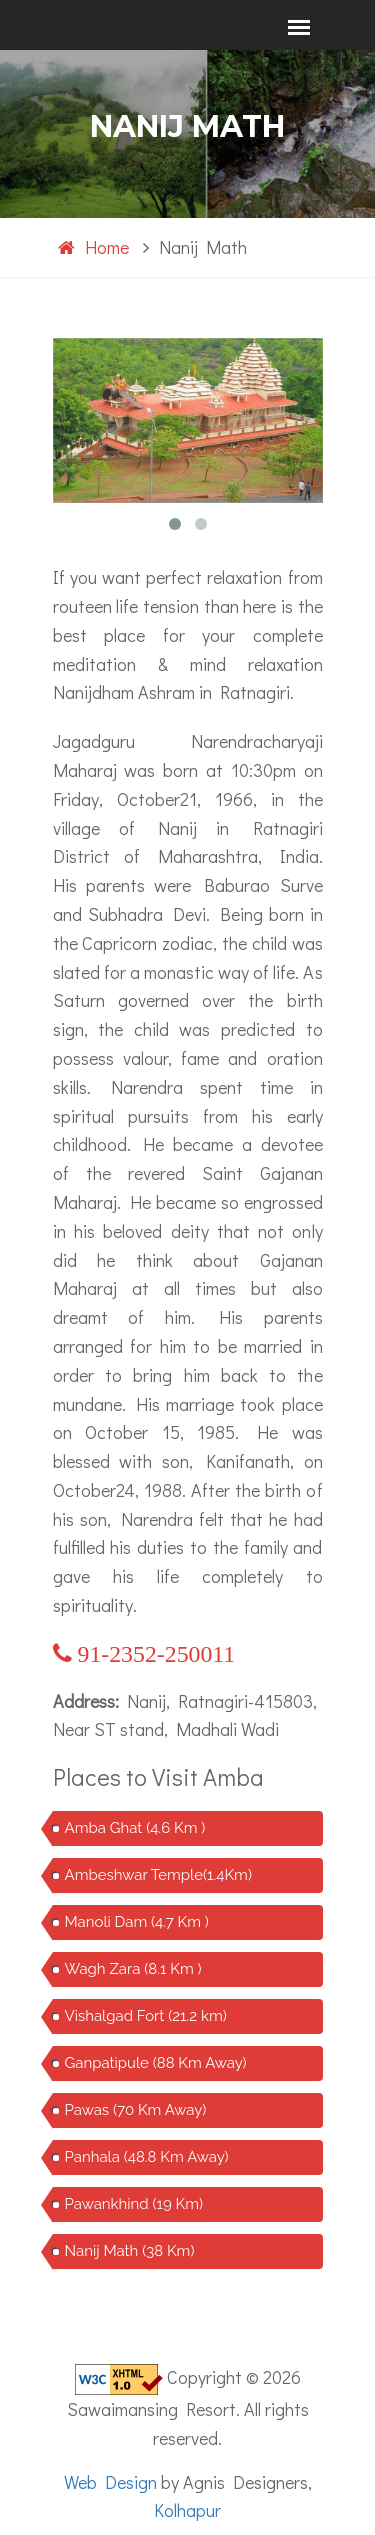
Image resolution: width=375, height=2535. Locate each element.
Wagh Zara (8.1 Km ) (133, 1969)
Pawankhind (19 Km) (134, 2204)
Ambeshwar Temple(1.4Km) (158, 1875)
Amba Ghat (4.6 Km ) (135, 1828)
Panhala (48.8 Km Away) (147, 2157)
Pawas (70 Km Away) (136, 2110)
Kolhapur (187, 2510)
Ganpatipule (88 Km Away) (156, 2063)
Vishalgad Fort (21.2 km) (146, 2016)
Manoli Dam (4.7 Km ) (137, 1922)
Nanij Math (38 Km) (130, 2251)
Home (93, 247)
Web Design (110, 2482)
